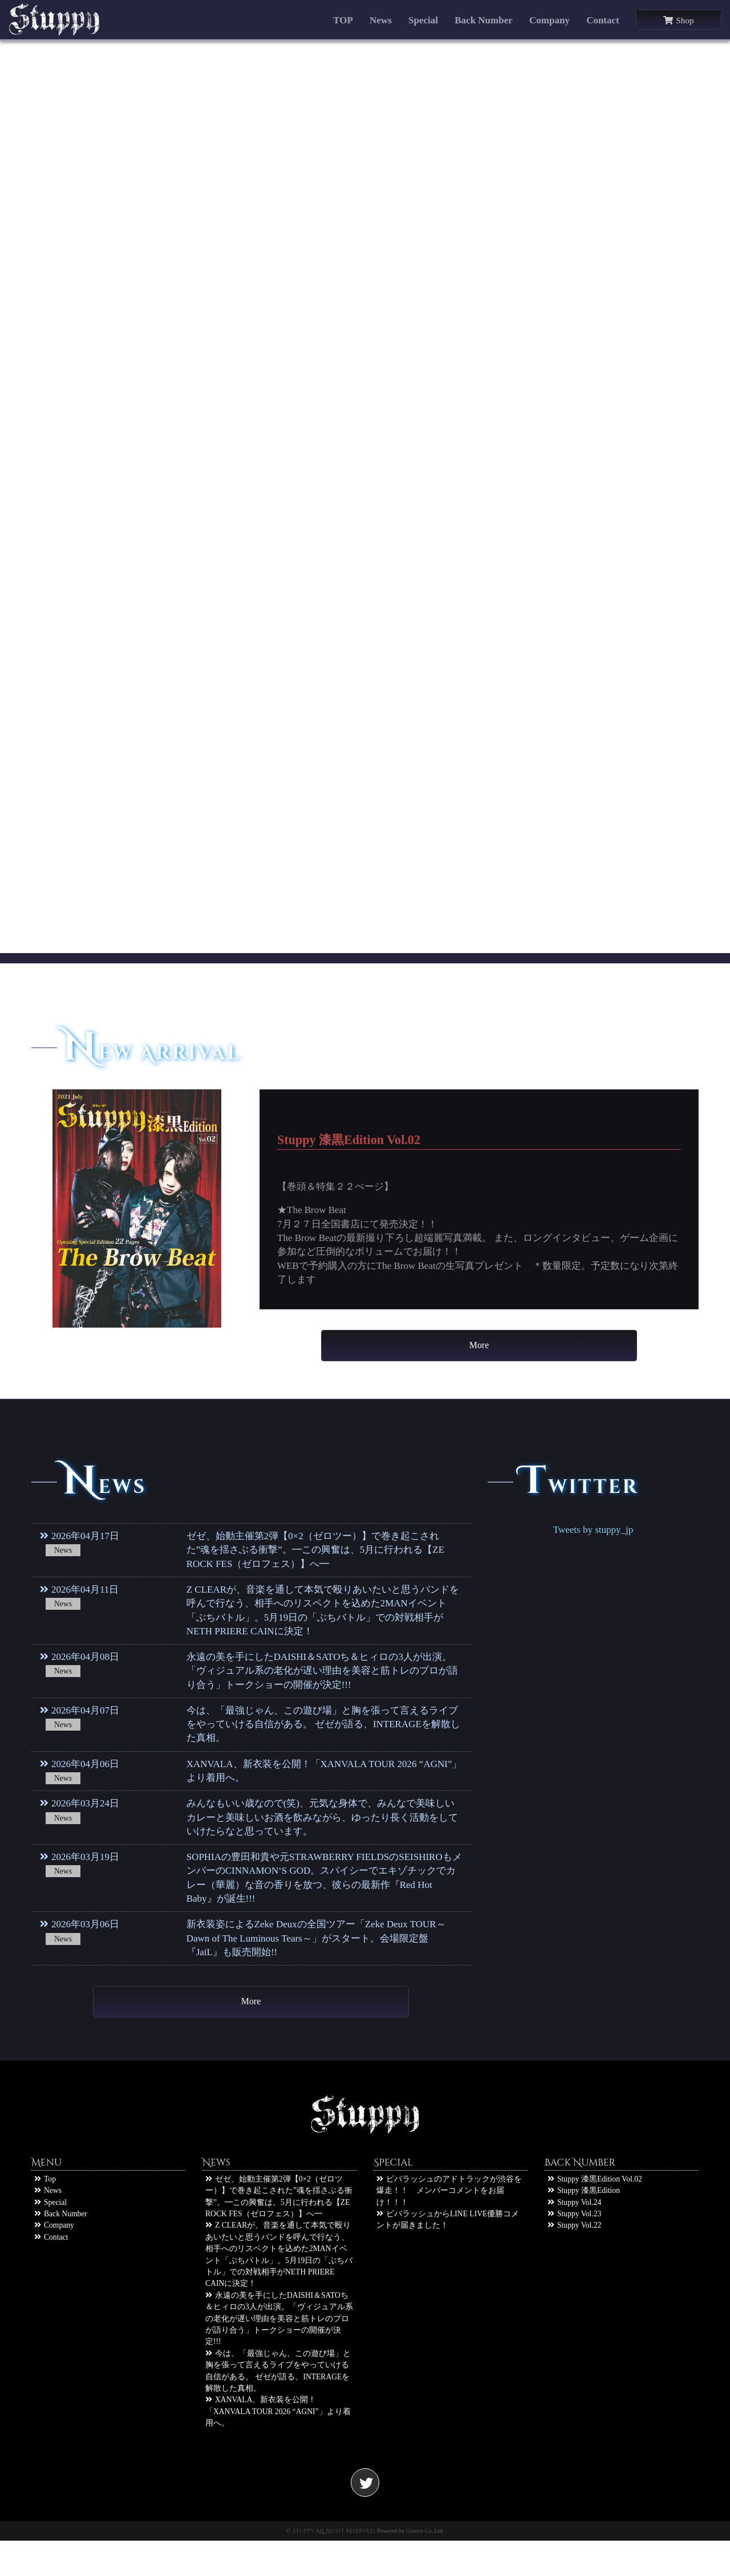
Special (423, 20)
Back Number (484, 20)
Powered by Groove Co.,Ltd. (410, 2565)
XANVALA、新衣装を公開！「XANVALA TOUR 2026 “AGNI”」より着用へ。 (278, 2447)
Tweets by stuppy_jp (593, 1547)
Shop (678, 20)
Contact (602, 20)
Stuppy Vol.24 (574, 2237)
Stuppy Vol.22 (574, 2260)
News (381, 20)
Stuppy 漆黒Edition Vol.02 (595, 2214)
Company (549, 20)
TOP (343, 20)
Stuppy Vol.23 (574, 2249)
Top (45, 2214)
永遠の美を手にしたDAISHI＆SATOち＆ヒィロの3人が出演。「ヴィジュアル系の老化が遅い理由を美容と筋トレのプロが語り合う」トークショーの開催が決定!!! (279, 2354)
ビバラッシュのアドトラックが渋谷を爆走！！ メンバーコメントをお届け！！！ (449, 2226)
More (479, 1354)
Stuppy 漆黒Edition (584, 2225)
